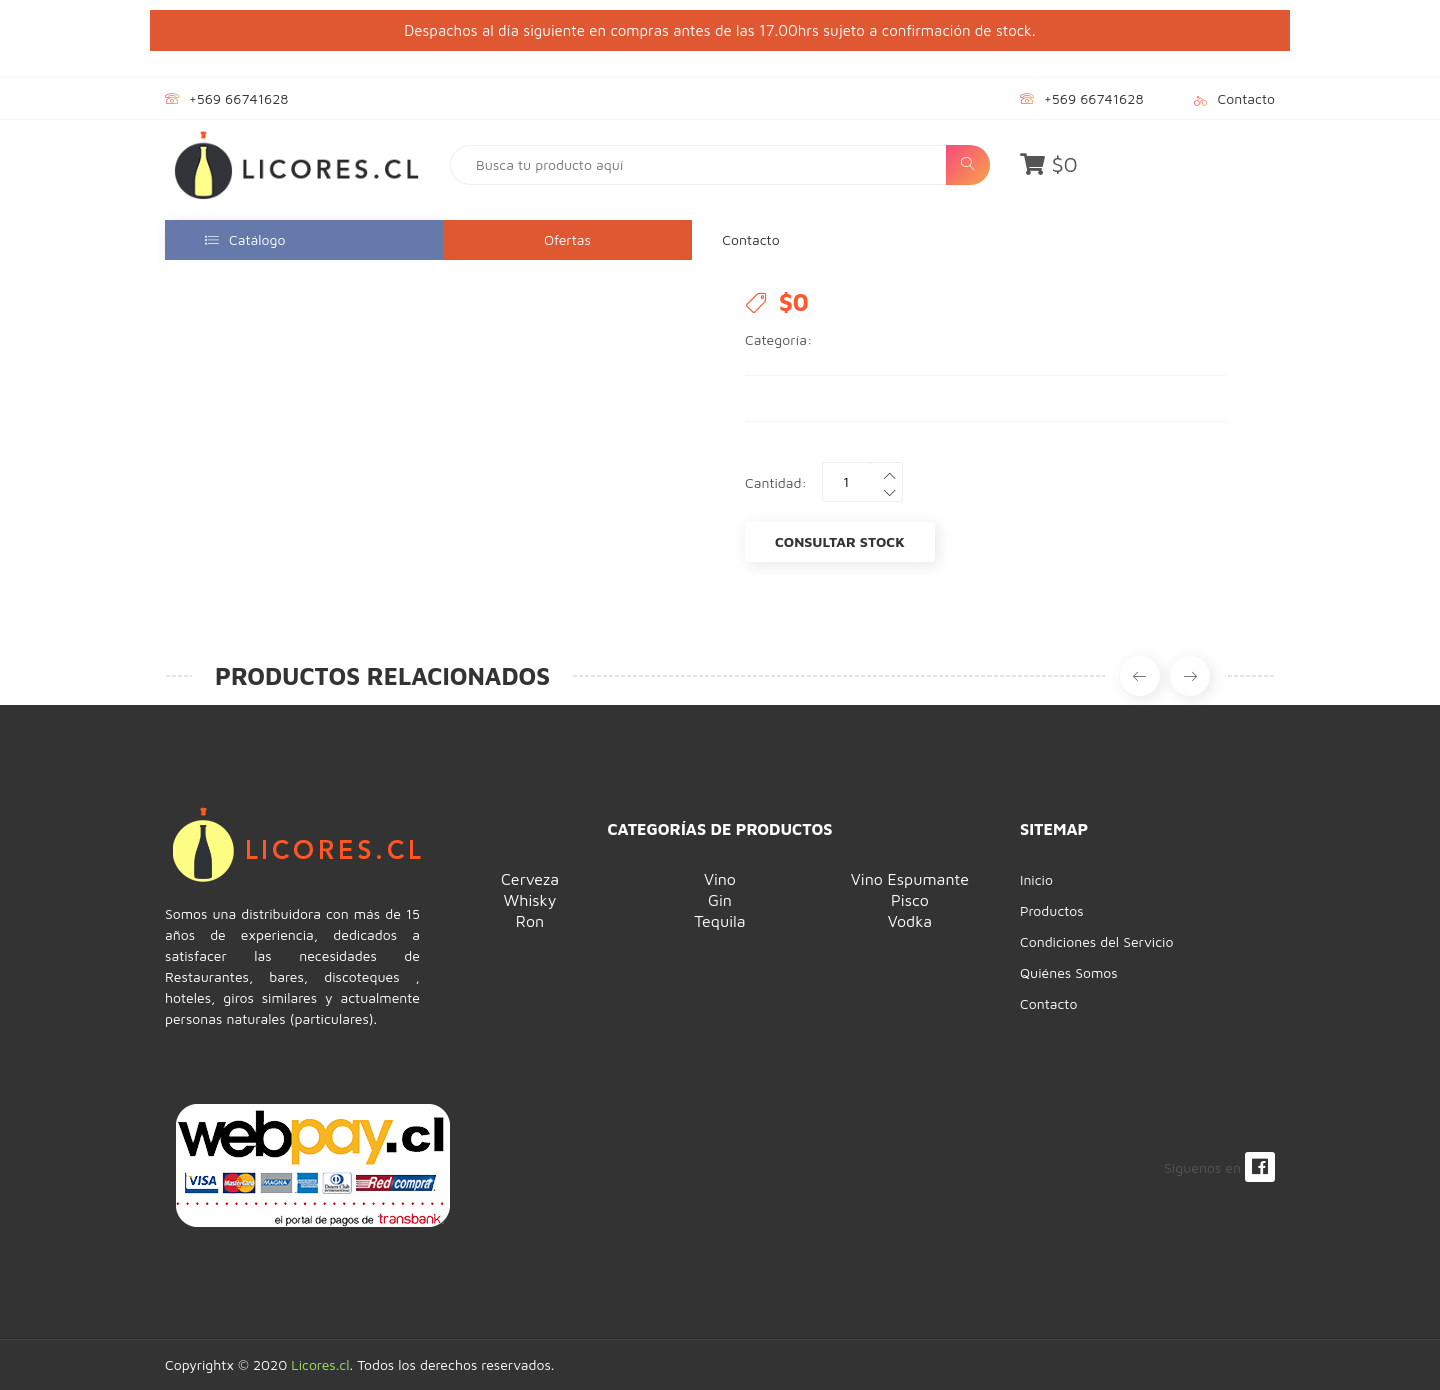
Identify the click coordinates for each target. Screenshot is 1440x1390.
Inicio (1036, 879)
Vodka (910, 921)
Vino (720, 879)
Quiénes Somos (1069, 972)
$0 (1049, 164)
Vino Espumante (910, 879)
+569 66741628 (238, 98)
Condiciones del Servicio (1096, 941)
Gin (720, 900)
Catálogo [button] (245, 239)
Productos (1052, 910)
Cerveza (530, 879)
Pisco (910, 900)
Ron (530, 921)
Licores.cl (320, 1364)
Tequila (719, 921)
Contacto (1246, 98)
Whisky (530, 900)
